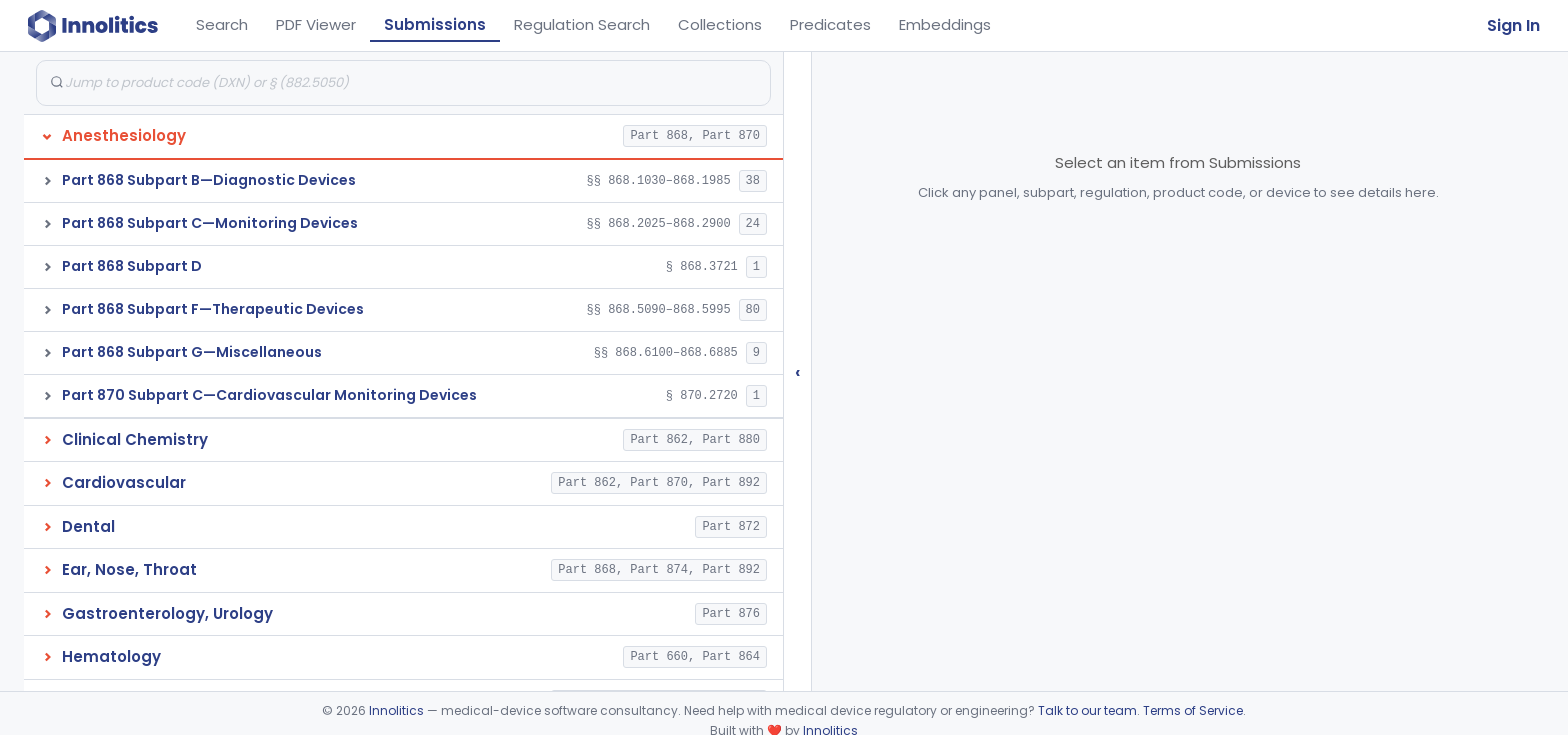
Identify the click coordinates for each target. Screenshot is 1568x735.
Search (222, 24)
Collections (720, 24)
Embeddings (945, 24)
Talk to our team (1087, 710)
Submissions (435, 24)
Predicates (830, 24)
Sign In (1513, 25)
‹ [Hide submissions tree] (798, 371)
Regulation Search (582, 24)
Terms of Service (1193, 710)
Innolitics (396, 710)
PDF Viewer (316, 24)
